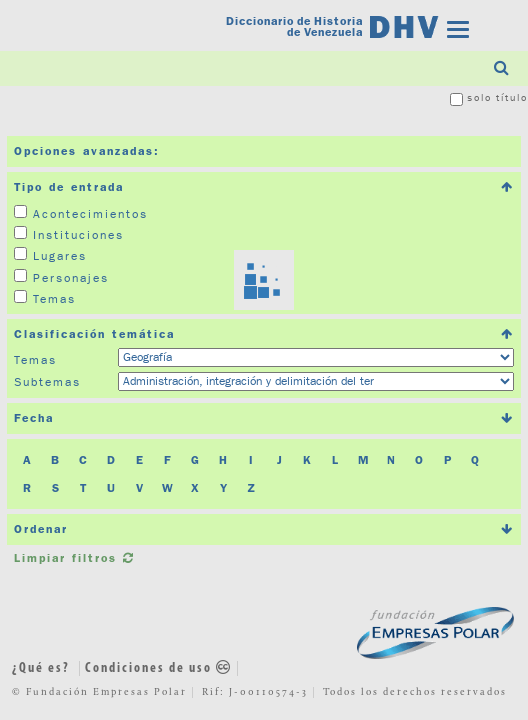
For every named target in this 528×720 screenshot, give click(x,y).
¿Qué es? (41, 668)
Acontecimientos (90, 213)
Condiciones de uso (158, 668)
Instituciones (78, 234)
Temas (54, 298)
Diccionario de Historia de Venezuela (294, 27)
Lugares (60, 255)
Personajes (71, 277)
